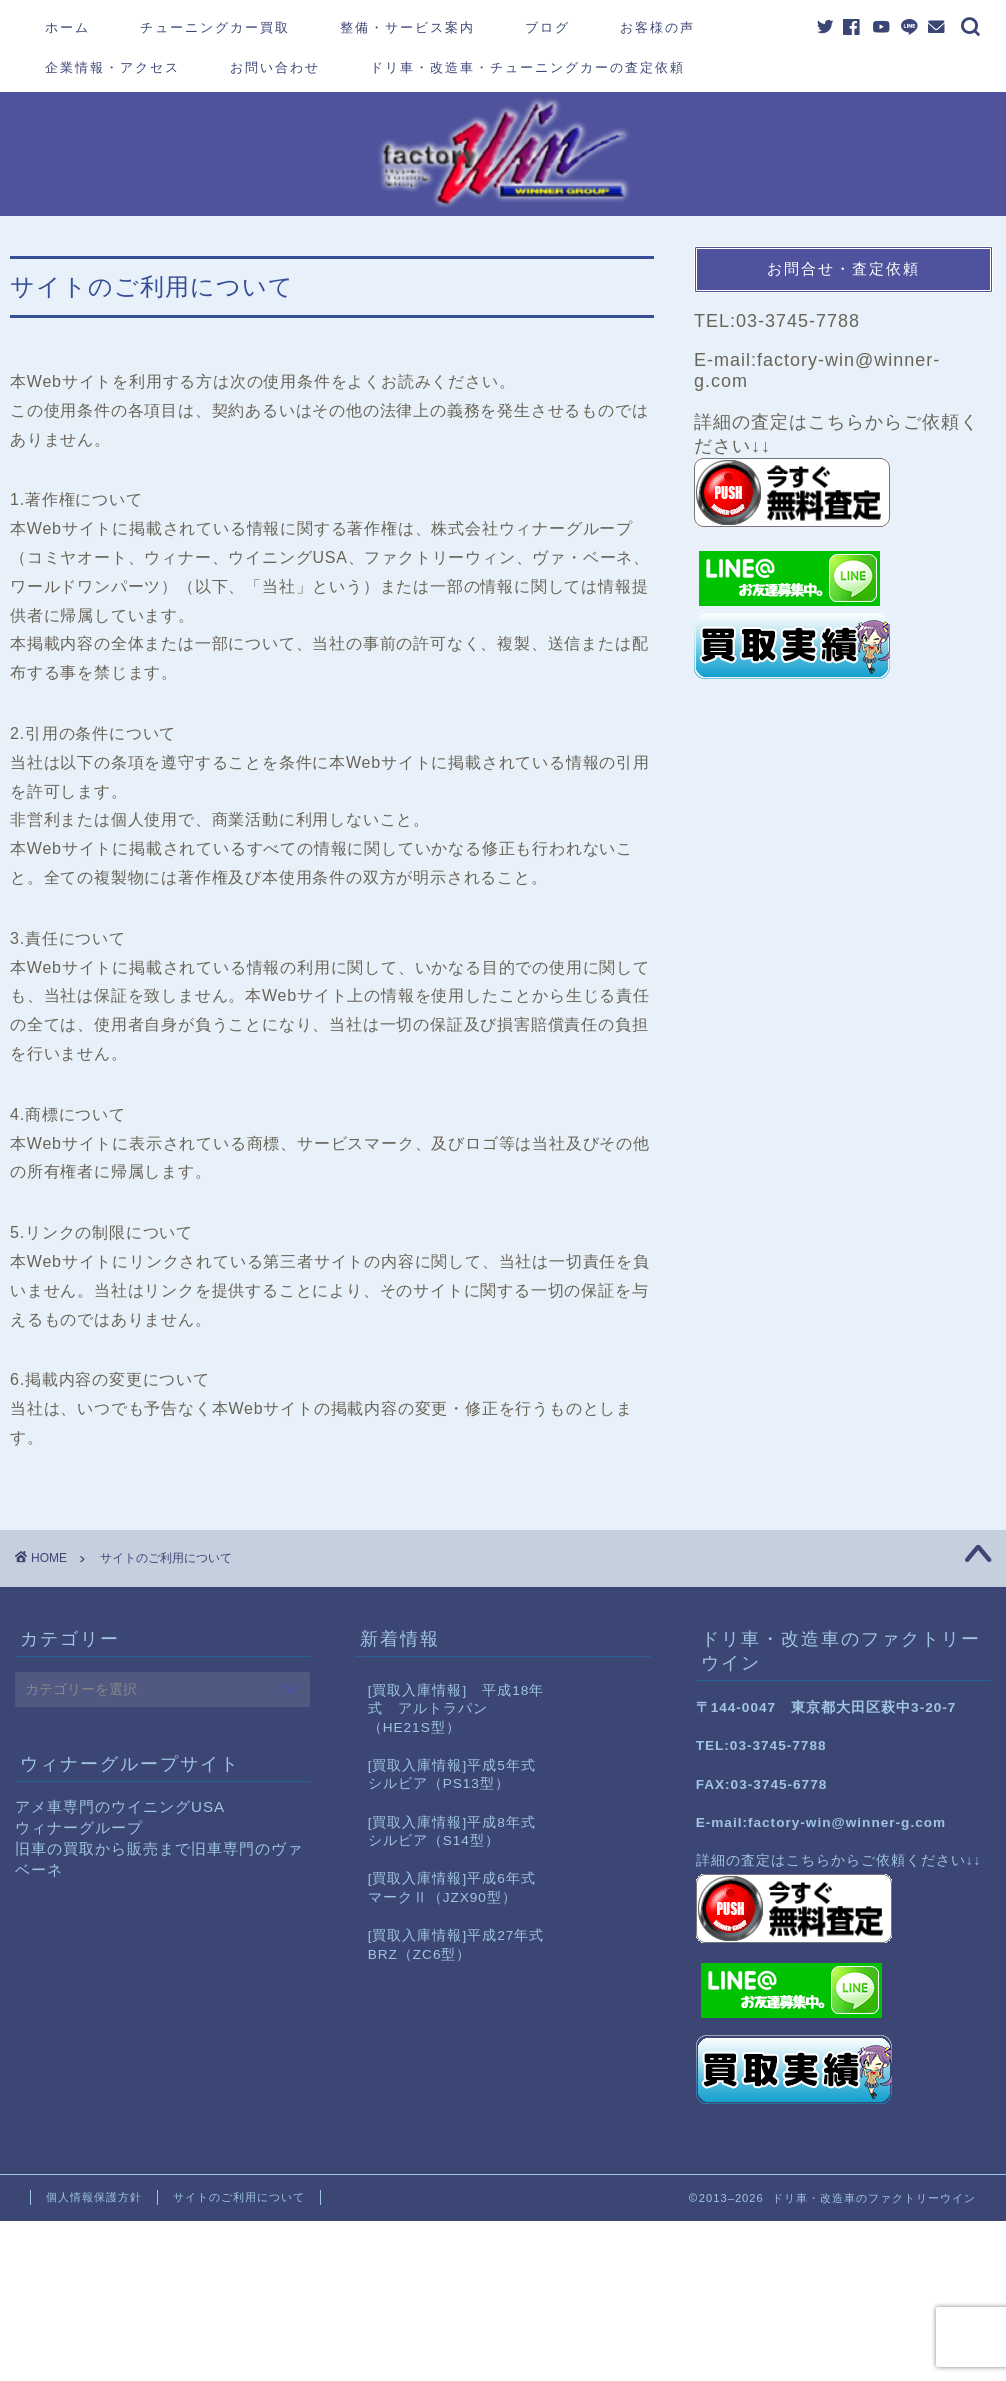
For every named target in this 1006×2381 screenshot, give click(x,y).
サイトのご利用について (239, 2197)
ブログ (547, 27)
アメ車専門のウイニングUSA (120, 1806)
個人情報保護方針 (94, 2197)
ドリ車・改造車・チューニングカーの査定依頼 (527, 67)
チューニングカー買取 (215, 27)
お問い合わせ (275, 67)
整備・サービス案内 (407, 27)
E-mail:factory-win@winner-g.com (821, 1822)
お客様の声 (657, 27)
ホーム (67, 27)
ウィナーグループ (79, 1827)
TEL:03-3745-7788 (777, 321)
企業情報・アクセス (112, 67)
